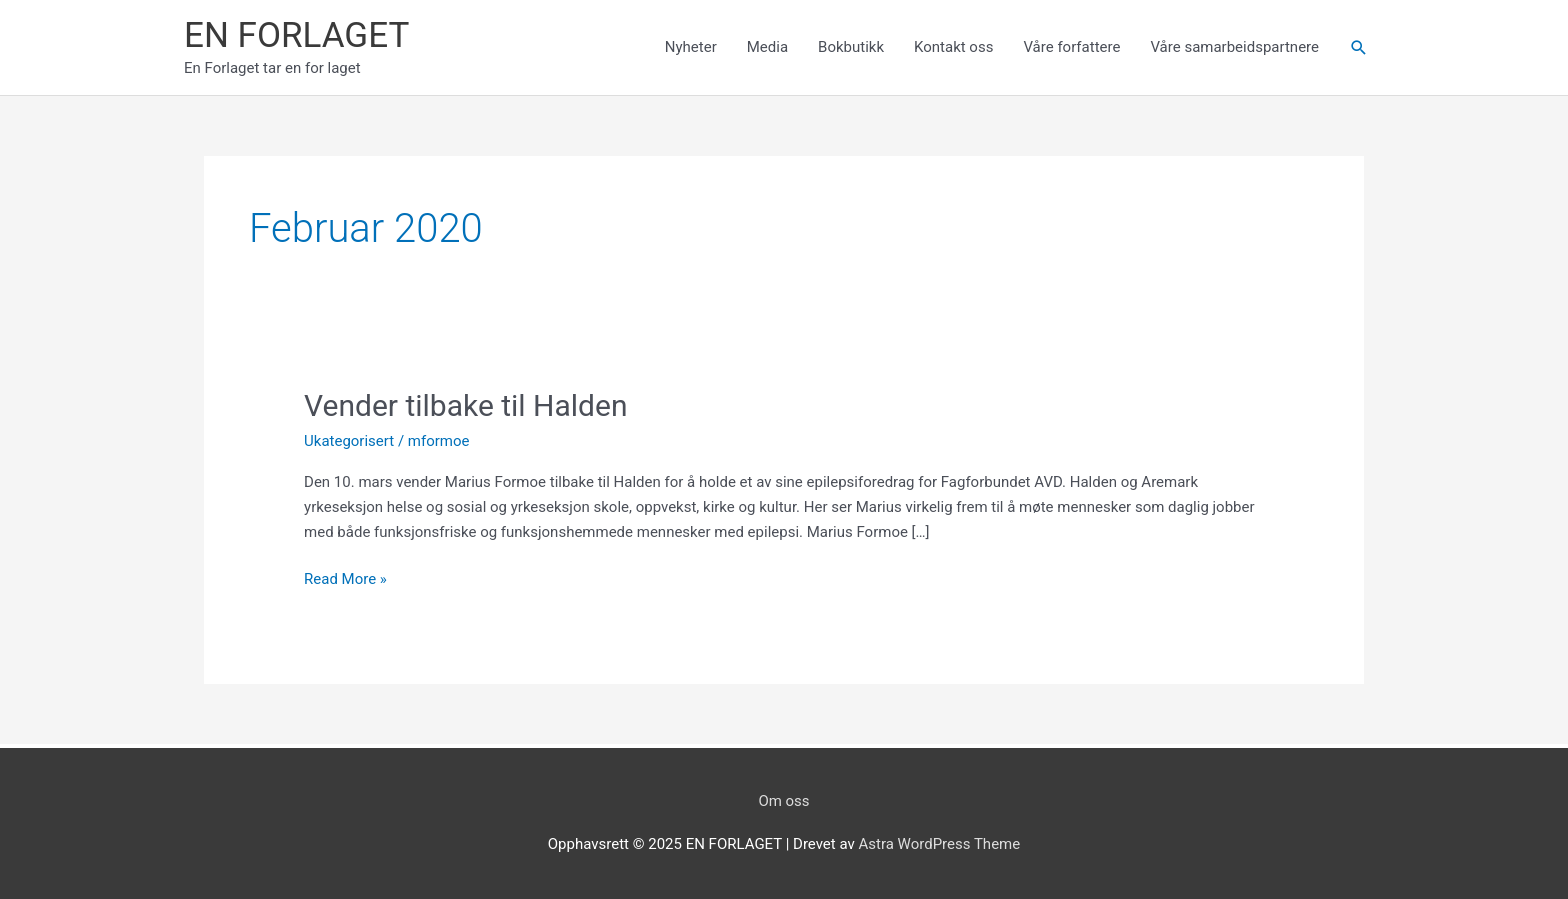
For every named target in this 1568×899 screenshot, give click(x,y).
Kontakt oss (953, 47)
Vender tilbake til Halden (465, 405)
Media (767, 47)
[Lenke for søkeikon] (1359, 48)
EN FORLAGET (296, 35)
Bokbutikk (851, 47)
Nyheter (691, 47)
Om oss (783, 801)
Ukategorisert (349, 441)
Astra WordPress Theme (940, 844)
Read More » (345, 579)
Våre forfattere (1071, 47)
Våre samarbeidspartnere (1234, 47)
